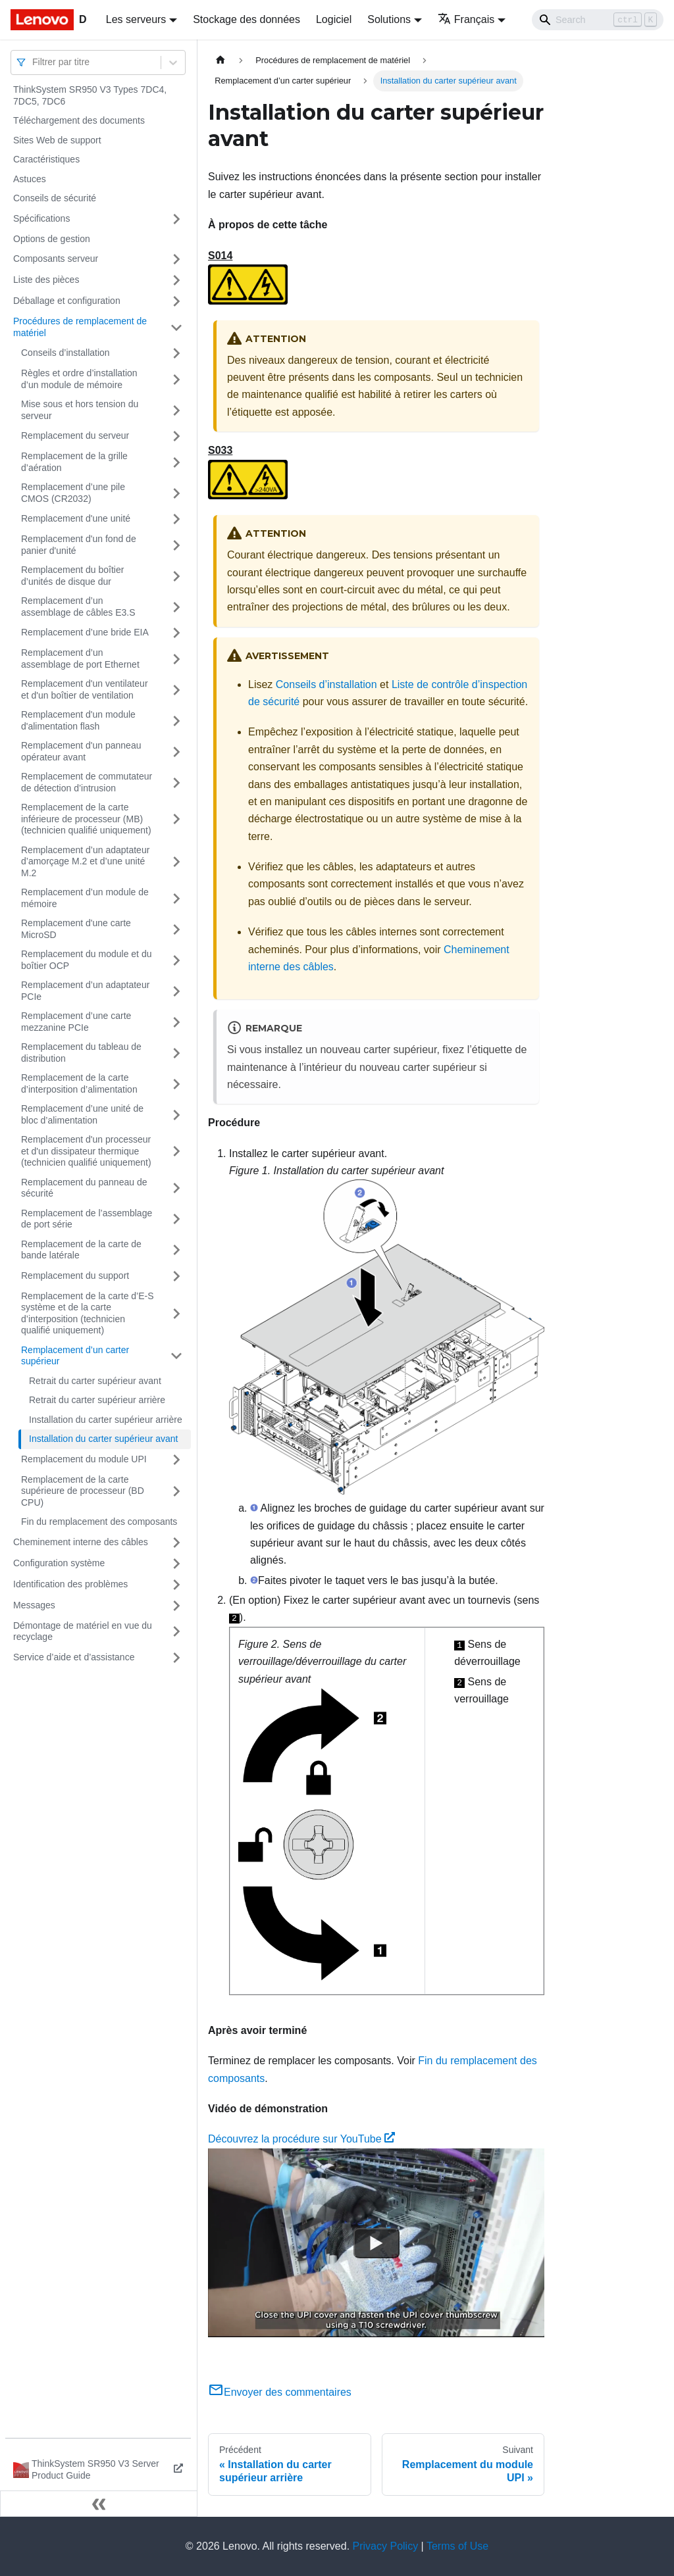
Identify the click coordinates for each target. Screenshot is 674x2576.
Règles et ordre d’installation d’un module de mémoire (79, 379)
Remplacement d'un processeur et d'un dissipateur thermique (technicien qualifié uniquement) (86, 1151)
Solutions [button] (389, 19)
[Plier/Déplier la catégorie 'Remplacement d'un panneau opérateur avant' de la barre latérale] (176, 751)
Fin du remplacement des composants (99, 1521)
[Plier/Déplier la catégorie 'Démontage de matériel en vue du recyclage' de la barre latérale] (176, 1631)
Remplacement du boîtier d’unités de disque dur (72, 575)
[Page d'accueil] (220, 60)
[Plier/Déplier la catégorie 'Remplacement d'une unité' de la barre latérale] (176, 519)
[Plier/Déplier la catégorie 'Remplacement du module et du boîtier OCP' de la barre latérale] (176, 960)
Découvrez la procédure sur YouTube (301, 2138)
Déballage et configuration (66, 300)
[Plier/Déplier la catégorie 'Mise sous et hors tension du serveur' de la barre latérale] (176, 410)
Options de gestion (51, 239)
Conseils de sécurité (54, 198)
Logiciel (333, 19)
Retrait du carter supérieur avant (95, 1380)
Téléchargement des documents (79, 120)
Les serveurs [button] (136, 19)
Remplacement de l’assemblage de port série (86, 1219)
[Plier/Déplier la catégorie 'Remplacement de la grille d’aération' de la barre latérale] (176, 462)
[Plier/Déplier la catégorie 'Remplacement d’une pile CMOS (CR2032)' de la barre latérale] (176, 493)
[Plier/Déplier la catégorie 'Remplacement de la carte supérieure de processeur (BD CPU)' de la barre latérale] (176, 1491)
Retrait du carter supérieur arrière (97, 1400)
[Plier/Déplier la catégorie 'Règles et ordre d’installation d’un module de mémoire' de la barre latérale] (176, 379)
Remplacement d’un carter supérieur (75, 1356)
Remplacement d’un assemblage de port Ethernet (80, 658)
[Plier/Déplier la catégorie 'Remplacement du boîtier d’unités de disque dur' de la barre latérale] (176, 575)
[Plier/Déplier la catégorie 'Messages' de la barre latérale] (176, 1605)
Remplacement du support (75, 1275)
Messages (34, 1605)
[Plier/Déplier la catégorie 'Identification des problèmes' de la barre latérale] (176, 1584)
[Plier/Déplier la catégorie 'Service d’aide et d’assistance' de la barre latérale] (176, 1657)
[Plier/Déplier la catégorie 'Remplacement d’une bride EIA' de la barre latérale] (176, 632)
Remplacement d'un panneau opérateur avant (81, 751)
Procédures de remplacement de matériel (80, 327)
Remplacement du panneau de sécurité (84, 1188)
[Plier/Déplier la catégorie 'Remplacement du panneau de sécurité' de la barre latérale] (176, 1188)
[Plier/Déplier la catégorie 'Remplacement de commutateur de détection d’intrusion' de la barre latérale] (176, 782)
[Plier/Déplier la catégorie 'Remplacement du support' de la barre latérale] (176, 1276)
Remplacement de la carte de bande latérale (81, 1250)
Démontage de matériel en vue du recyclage (82, 1631)
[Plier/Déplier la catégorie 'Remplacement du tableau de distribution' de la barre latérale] (176, 1052)
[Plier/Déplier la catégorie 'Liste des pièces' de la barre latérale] (176, 280)
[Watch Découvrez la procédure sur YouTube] (376, 2242)
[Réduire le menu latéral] (98, 2503)
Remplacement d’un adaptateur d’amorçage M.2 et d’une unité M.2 (85, 861)
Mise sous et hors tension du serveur (79, 410)
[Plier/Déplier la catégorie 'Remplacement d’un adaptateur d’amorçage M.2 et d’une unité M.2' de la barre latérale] (176, 862)
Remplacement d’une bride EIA (85, 632)
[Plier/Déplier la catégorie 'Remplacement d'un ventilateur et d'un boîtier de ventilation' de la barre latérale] (176, 689)
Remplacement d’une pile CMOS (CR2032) (73, 493)
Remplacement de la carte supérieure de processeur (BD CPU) (82, 1491)
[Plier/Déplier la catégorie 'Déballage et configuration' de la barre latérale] (176, 301)
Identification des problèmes (70, 1584)
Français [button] (466, 19)
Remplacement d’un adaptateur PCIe (85, 990)
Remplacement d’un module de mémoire (85, 898)
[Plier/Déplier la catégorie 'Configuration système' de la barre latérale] (176, 1563)
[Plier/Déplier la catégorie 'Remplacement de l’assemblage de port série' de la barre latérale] (176, 1219)
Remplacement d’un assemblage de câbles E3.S (78, 606)
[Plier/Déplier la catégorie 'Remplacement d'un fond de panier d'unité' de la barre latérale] (176, 545)
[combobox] (33, 62)
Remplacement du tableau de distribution (81, 1052)
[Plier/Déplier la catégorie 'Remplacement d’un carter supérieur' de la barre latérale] (176, 1356)
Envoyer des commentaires (279, 2392)
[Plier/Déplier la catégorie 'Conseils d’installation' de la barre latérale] (176, 353)
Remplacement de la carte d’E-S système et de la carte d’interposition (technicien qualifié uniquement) (87, 1313)
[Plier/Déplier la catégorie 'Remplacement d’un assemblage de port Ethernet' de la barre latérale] (176, 658)
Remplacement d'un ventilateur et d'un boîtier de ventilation (84, 689)
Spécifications (41, 218)
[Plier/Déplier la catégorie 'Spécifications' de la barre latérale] (176, 219)
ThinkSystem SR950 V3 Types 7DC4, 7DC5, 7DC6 (90, 95)
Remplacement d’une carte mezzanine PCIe (76, 1021)
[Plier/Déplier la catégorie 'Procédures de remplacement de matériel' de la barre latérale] (176, 327)
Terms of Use (457, 2546)
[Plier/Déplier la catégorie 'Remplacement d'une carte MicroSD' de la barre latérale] (176, 929)
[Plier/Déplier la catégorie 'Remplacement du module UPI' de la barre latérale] (176, 1459)
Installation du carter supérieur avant (103, 1438)
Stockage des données (246, 19)
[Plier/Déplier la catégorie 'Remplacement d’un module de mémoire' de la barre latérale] (176, 898)
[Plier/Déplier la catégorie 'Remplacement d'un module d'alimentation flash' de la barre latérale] (176, 720)
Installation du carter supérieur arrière (105, 1419)
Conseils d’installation (65, 352)
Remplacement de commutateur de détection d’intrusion (86, 782)
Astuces (29, 179)
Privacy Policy (386, 2546)
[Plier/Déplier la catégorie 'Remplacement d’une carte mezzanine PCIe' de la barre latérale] (176, 1021)
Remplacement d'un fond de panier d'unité (78, 544)
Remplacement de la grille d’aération (74, 462)
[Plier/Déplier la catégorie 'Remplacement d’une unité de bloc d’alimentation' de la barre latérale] (176, 1114)
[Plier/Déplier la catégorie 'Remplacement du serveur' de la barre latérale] (176, 436)
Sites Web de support (57, 140)
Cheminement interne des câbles (80, 1542)
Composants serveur (55, 258)
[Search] (597, 19)
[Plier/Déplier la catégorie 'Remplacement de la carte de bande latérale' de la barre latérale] (176, 1250)
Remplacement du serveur (75, 435)
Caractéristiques (46, 159)
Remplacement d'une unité (75, 518)
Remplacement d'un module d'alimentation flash (78, 720)
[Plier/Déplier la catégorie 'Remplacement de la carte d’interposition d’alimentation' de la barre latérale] (176, 1083)
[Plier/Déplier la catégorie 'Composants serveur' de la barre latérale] (176, 259)
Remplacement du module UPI (84, 1459)
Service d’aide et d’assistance (73, 1657)
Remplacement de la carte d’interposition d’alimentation (79, 1083)
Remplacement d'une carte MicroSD (76, 929)
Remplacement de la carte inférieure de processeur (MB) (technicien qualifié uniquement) (86, 818)
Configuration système (59, 1563)
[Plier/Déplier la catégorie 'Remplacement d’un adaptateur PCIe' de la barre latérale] (176, 991)
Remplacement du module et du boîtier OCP (86, 960)
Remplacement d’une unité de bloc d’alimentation (82, 1114)
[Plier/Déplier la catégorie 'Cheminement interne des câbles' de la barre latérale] (176, 1542)
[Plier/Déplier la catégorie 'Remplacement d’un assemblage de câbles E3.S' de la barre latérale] (176, 606)
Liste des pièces (46, 279)
